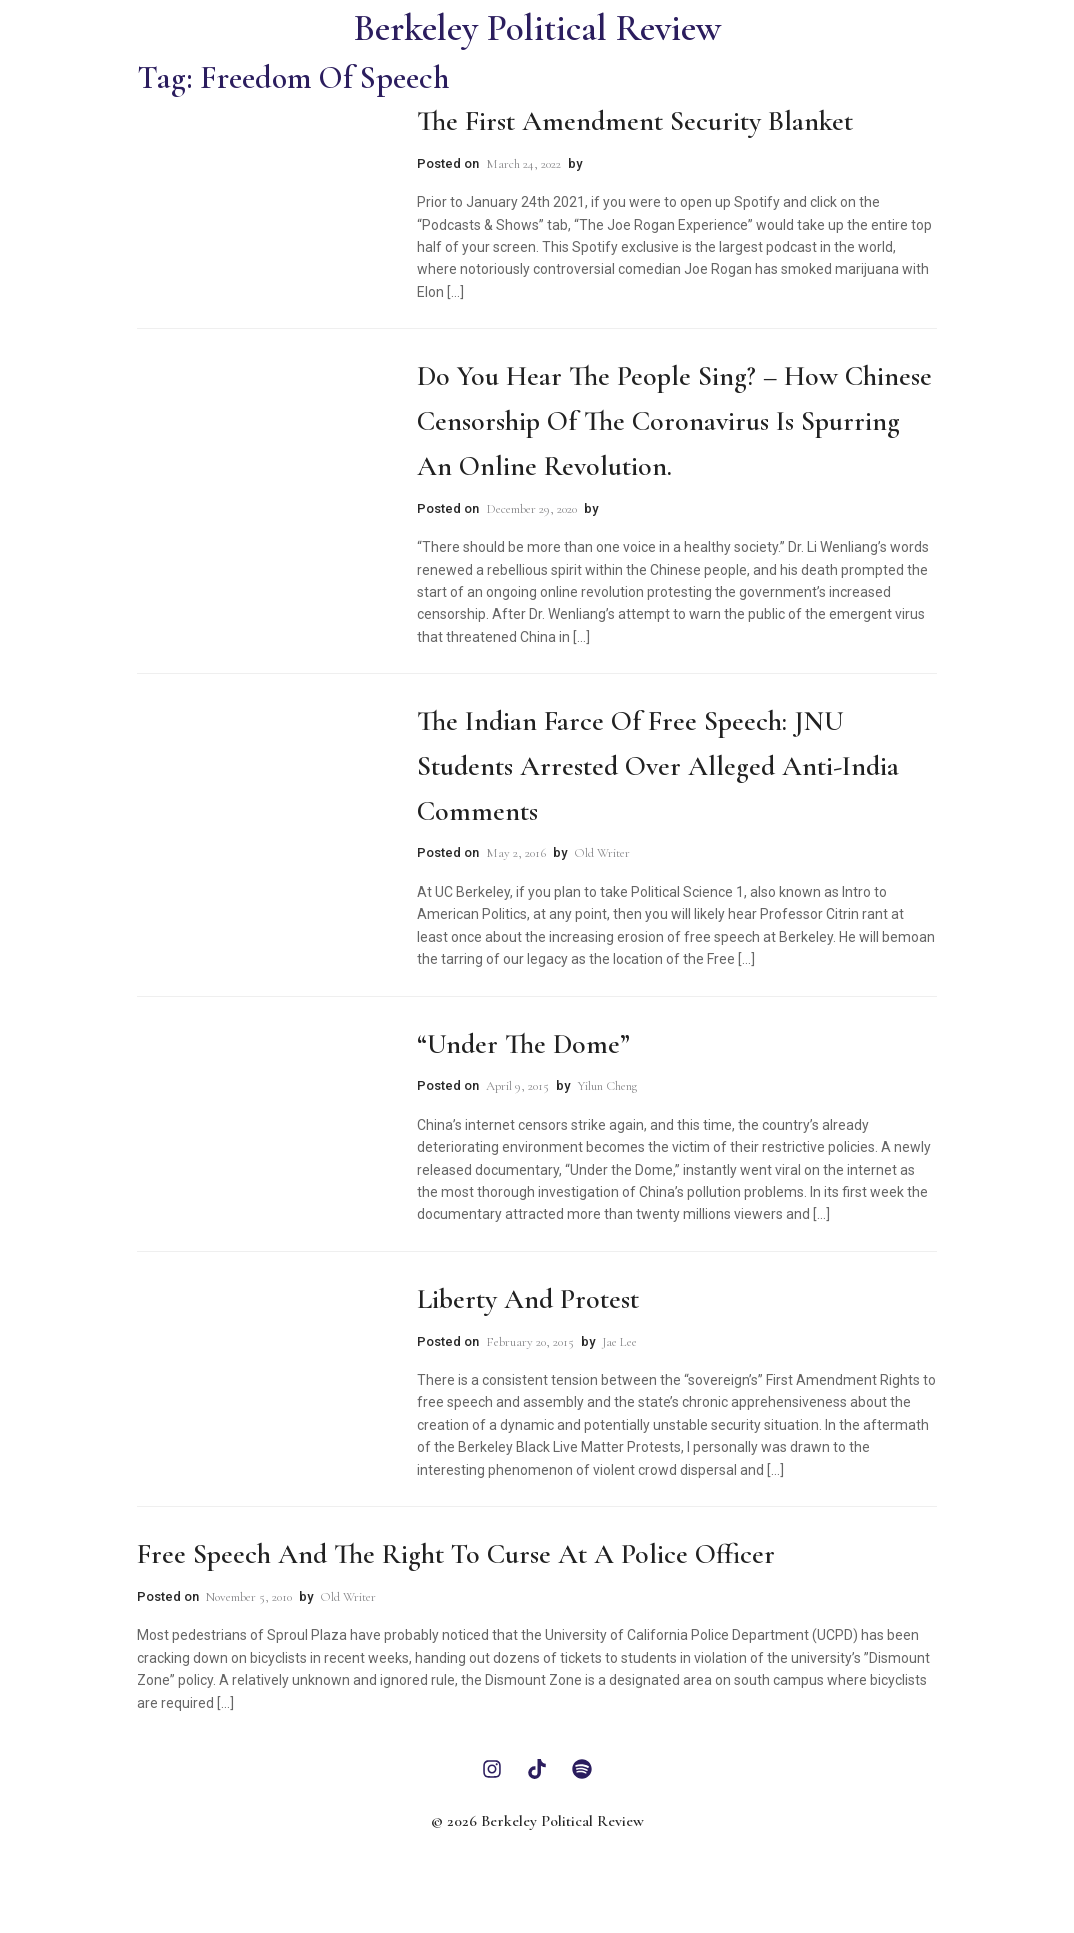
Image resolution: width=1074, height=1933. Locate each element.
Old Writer (602, 853)
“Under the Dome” (523, 1044)
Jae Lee (619, 1342)
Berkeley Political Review (537, 28)
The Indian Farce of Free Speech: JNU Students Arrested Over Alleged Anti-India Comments (658, 766)
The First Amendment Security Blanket (635, 121)
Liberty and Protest (528, 1299)
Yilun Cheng (607, 1086)
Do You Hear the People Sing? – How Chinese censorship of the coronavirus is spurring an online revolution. (674, 421)
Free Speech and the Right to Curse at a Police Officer (456, 1554)
